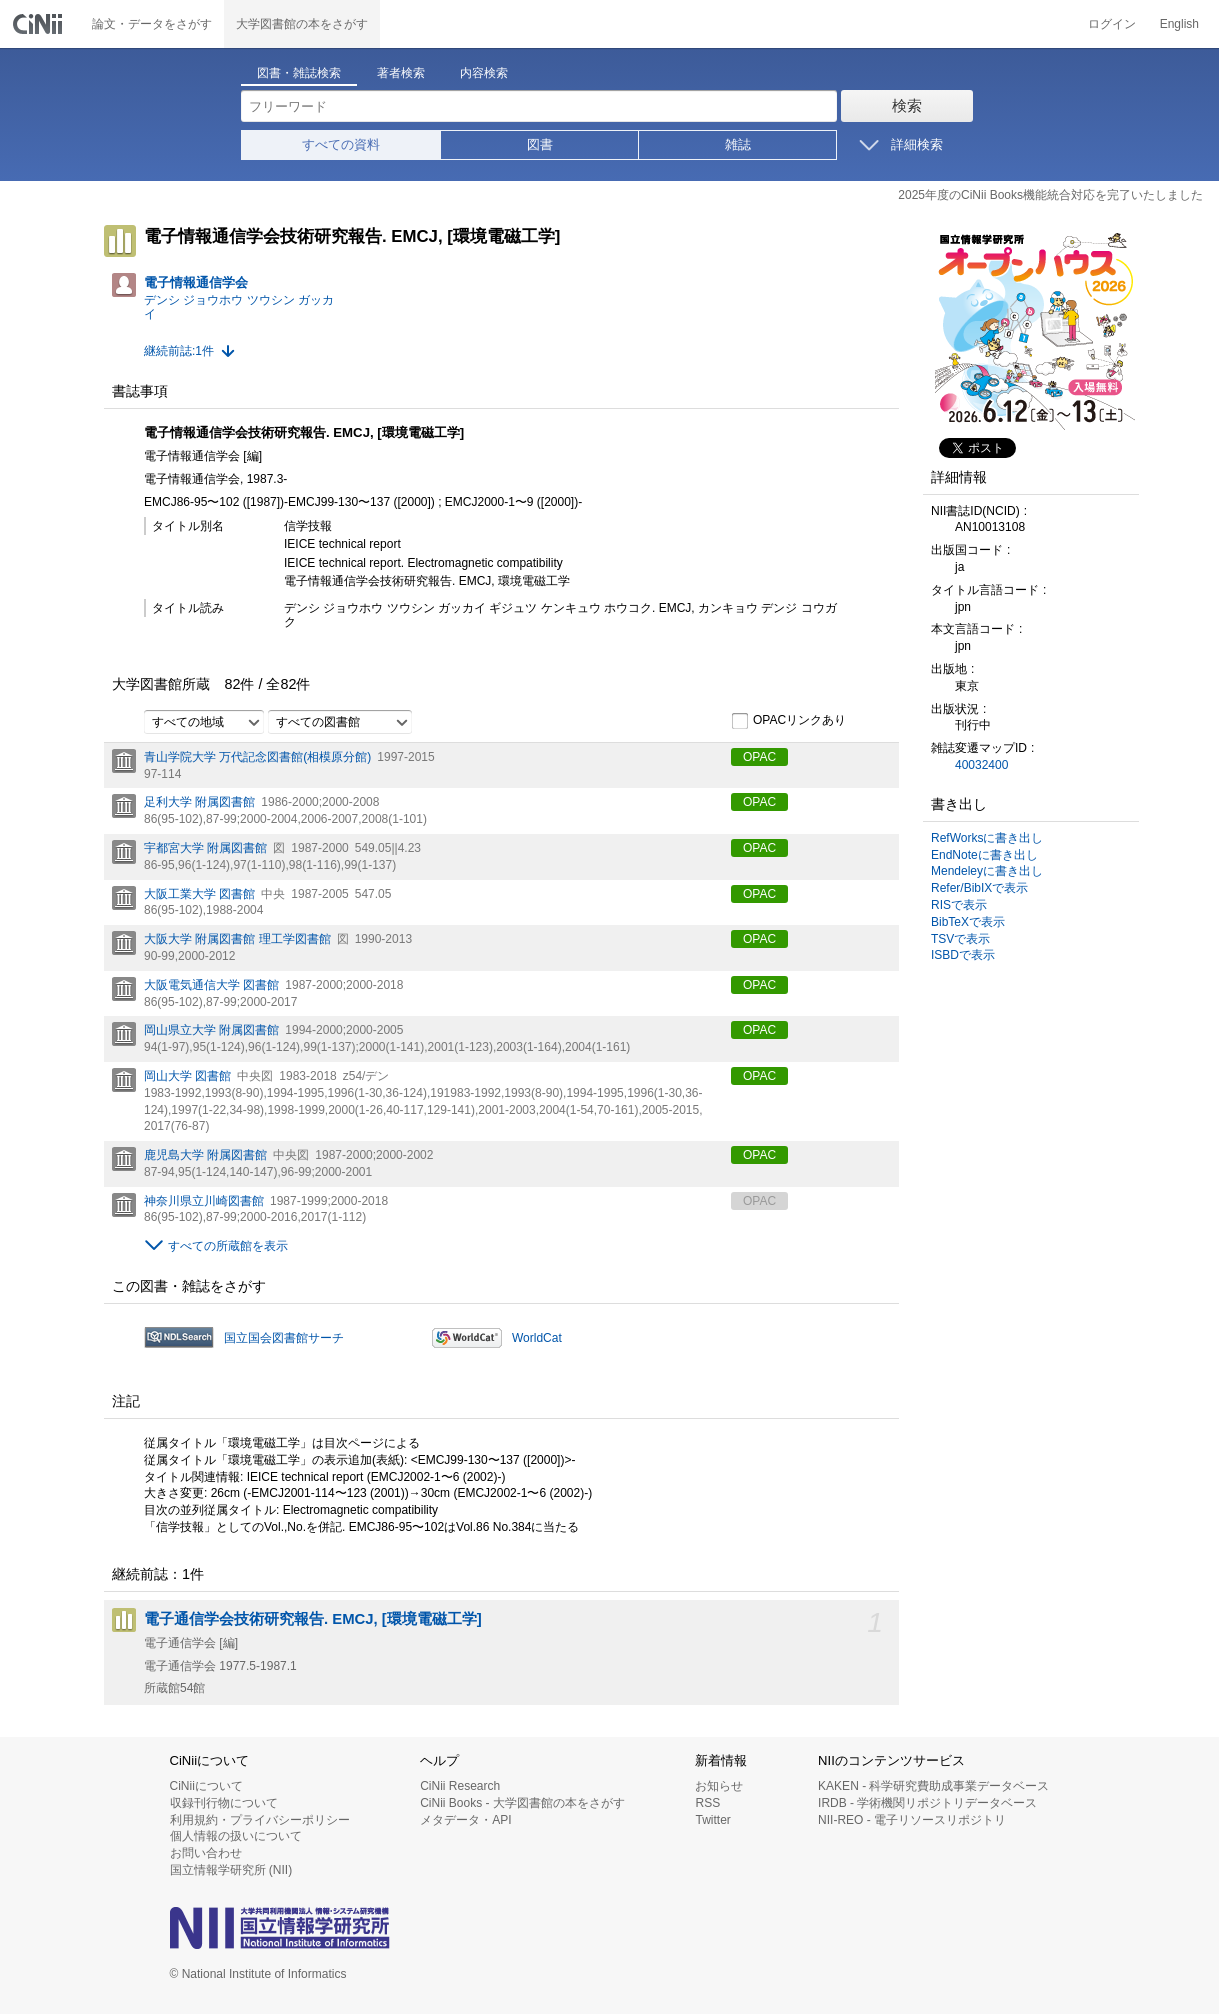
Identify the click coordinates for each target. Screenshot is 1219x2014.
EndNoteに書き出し (984, 855)
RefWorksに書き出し (987, 838)
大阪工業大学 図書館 (199, 894)
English (1179, 24)
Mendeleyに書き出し (987, 871)
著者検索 (401, 73)
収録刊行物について (224, 1803)
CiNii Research (460, 1786)
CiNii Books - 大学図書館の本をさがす (522, 1803)
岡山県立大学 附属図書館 (211, 1030)
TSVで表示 (960, 939)
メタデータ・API (465, 1820)
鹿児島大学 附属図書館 (205, 1155)
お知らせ (719, 1786)
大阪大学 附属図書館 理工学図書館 (237, 939)
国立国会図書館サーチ (284, 1338)
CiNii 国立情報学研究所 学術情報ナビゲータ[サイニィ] (40, 24)
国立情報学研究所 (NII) (231, 1870)
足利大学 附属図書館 (199, 802)
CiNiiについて (206, 1786)
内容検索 (484, 73)
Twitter (712, 1820)
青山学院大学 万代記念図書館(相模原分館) (257, 757)
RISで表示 (959, 905)
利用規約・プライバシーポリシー (260, 1820)
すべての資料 (341, 144)
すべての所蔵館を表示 (228, 1246)
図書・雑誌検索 (299, 73)
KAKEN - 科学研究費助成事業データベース (933, 1786)
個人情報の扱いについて (236, 1836)
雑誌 (738, 144)
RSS (707, 1803)
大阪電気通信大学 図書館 (211, 985)
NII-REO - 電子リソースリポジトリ (912, 1820)
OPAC (759, 757)
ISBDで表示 (963, 955)
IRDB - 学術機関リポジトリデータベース (927, 1803)
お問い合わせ (206, 1853)
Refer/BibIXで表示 (979, 888)
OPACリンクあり (788, 721)
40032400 (981, 765)
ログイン (1112, 24)
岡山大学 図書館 (187, 1076)
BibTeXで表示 (968, 922)
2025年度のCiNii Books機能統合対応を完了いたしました (1050, 195)
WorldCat (537, 1338)
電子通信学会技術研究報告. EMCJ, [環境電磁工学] (313, 1619)
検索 (907, 105)
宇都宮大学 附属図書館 (205, 848)
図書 (540, 144)
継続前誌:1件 (179, 351)
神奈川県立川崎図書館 (204, 1201)
